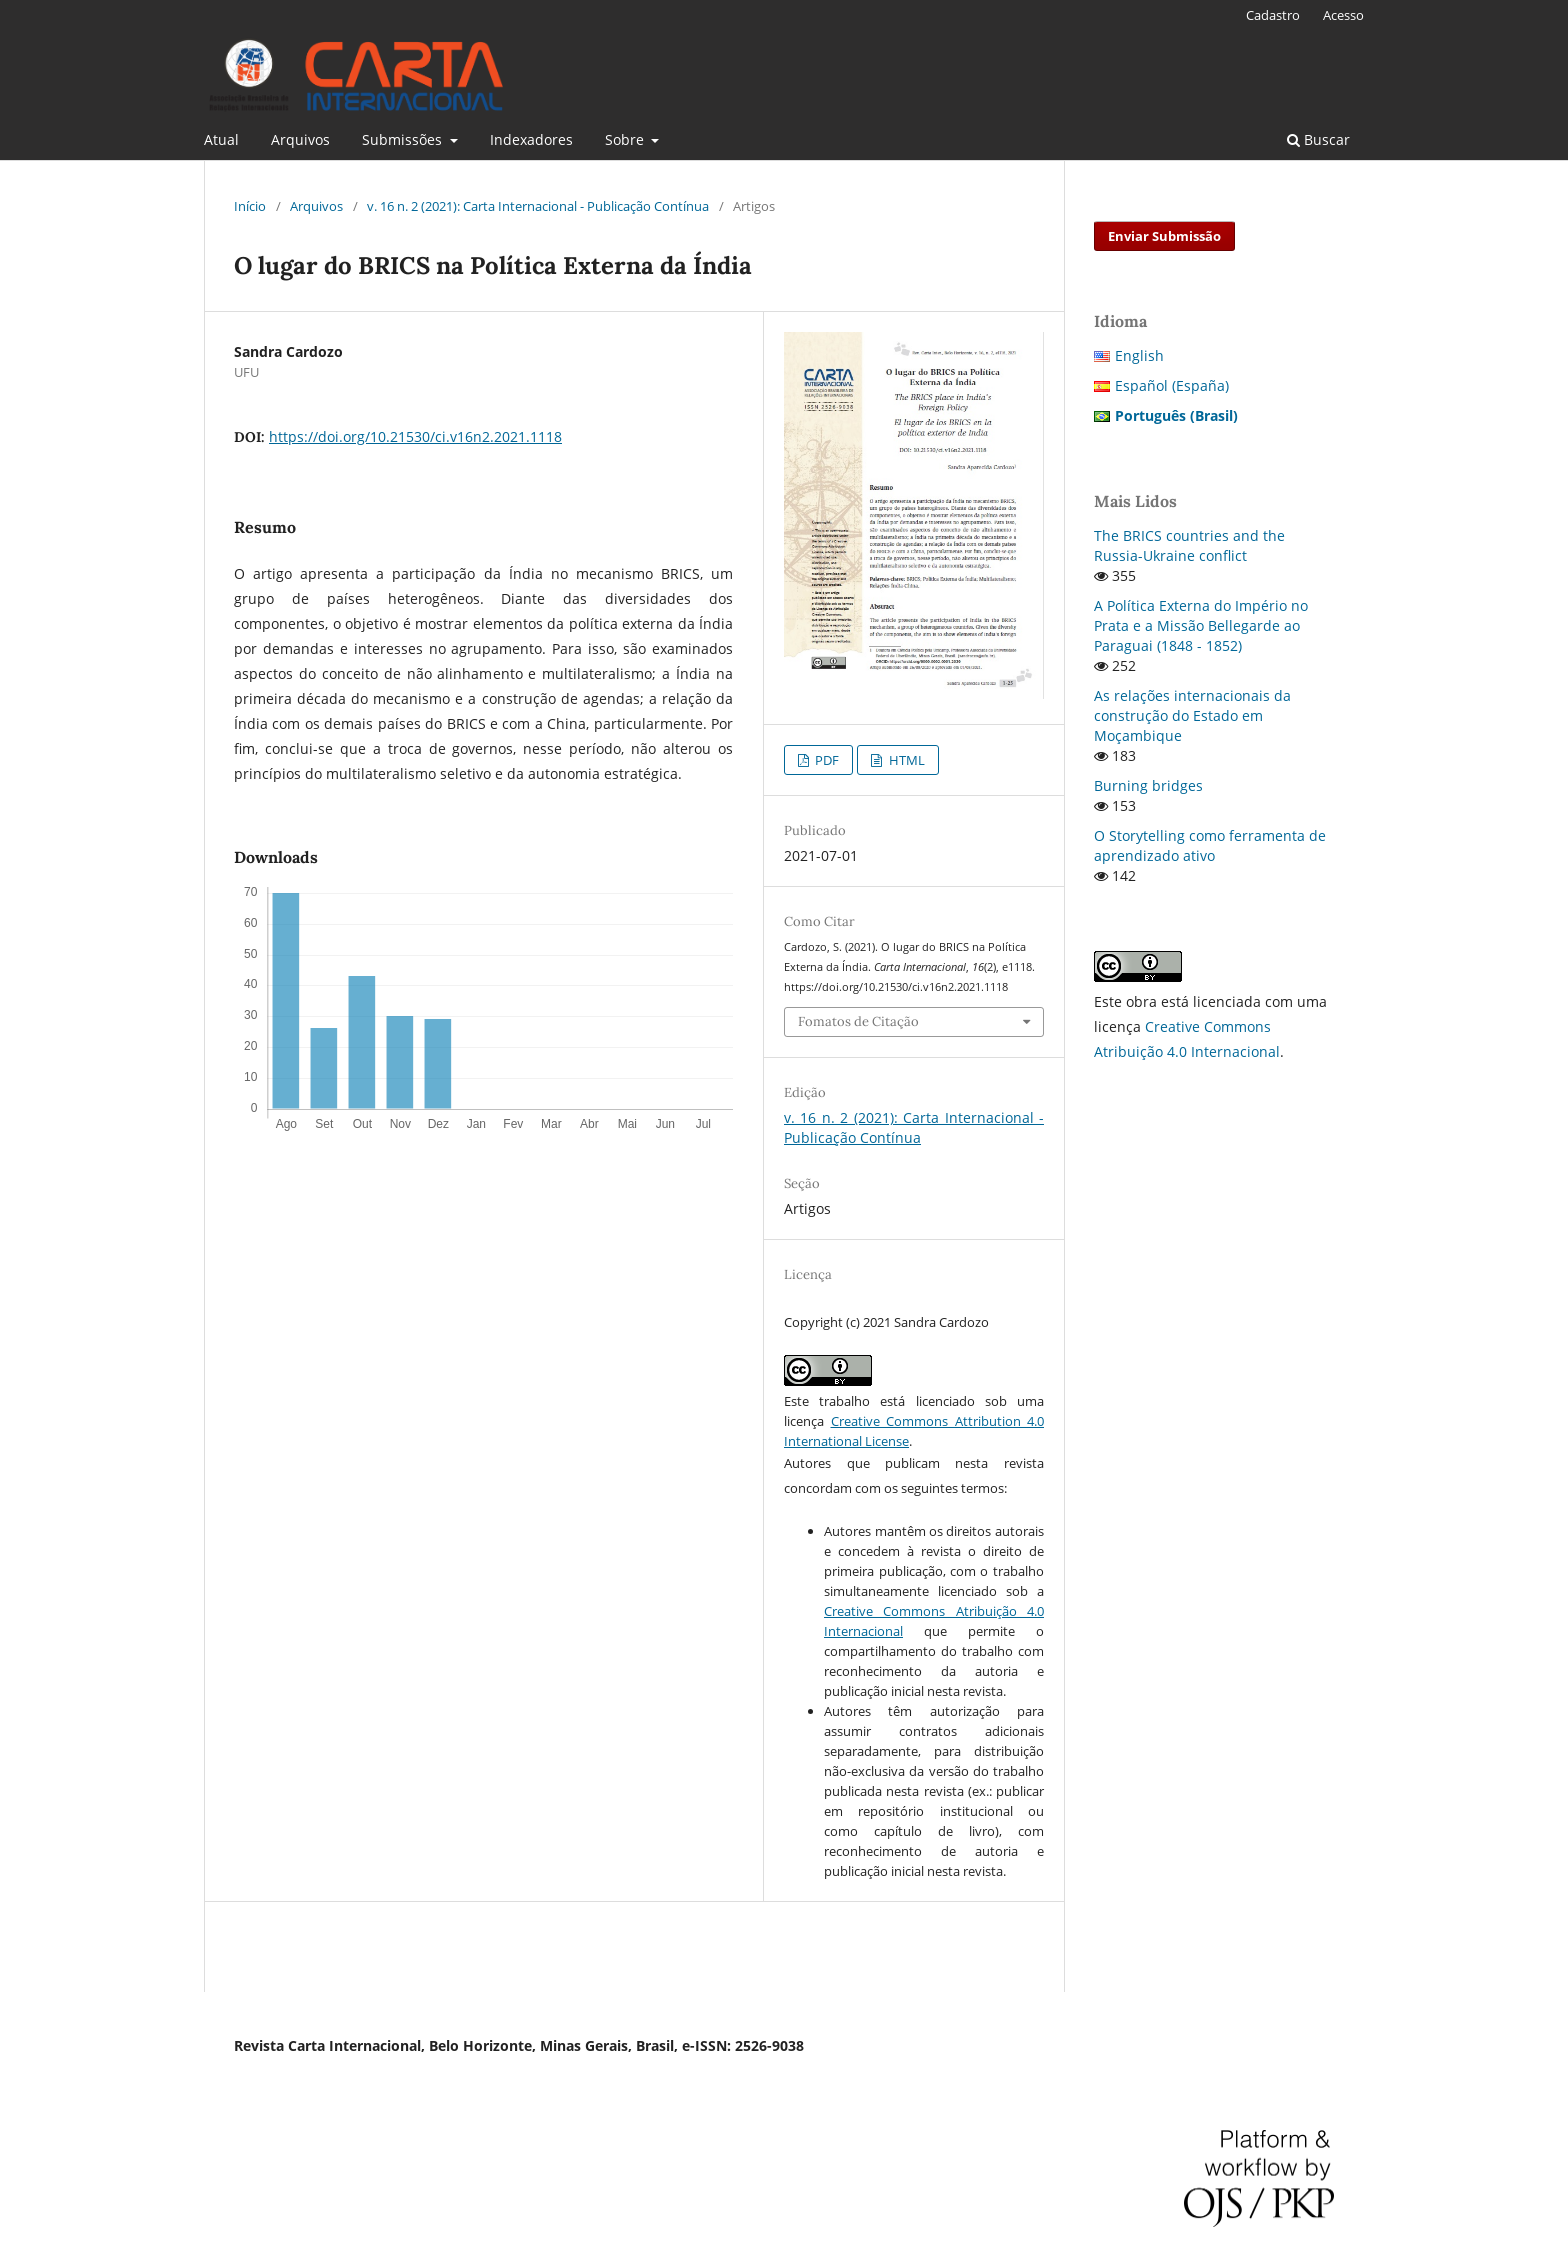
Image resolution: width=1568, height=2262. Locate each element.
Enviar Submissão (1164, 236)
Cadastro (1273, 15)
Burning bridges (1148, 785)
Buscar (1318, 139)
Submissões (404, 139)
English (1139, 355)
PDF (825, 760)
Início (250, 206)
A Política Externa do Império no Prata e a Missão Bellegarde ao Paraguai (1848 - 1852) (1201, 625)
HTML (905, 760)
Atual (221, 139)
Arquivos (300, 139)
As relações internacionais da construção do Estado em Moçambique (1192, 715)
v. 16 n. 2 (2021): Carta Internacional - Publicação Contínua (538, 206)
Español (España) (1172, 385)
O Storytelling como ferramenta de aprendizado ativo (1210, 845)
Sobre (626, 139)
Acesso (1343, 15)
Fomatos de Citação (858, 1021)
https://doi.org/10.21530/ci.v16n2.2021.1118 (415, 436)
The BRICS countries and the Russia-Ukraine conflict (1189, 545)
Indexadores (531, 139)
